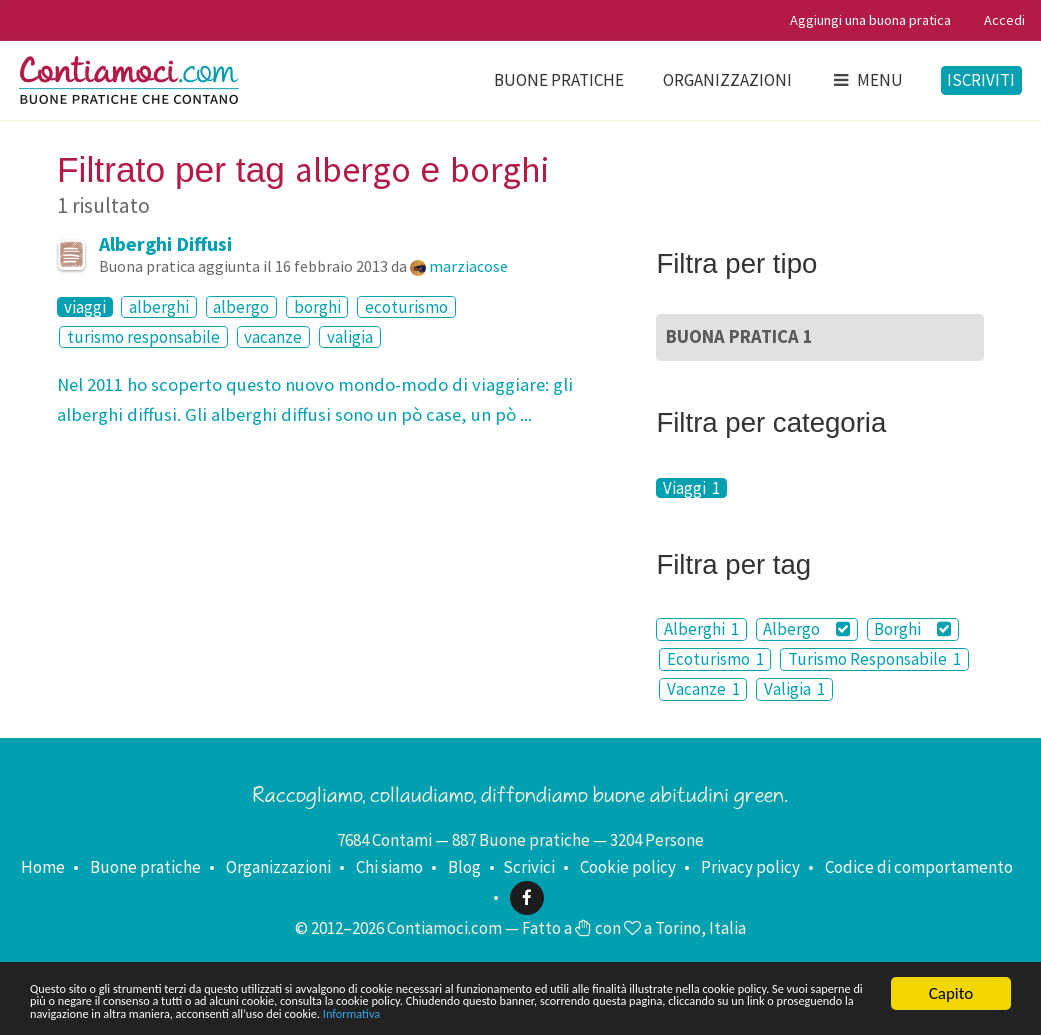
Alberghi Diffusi (165, 243)
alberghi (159, 307)
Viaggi (691, 488)
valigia (350, 337)
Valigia (794, 689)
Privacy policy (750, 867)
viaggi (85, 307)
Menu (867, 80)
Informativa (122, 1012)
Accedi (1004, 20)
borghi (317, 307)
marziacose (468, 266)
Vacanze (703, 689)
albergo (241, 307)
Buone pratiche (559, 80)
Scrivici (529, 867)
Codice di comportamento (919, 867)
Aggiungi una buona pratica (870, 20)
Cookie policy (628, 867)
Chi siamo (389, 867)
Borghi (912, 629)
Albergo (806, 629)
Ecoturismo (715, 659)
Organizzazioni (727, 80)
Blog (464, 867)
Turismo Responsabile (874, 659)
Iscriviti (981, 80)
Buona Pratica (739, 336)
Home (43, 867)
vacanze (273, 337)
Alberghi (701, 629)
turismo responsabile (143, 337)
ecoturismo (406, 307)
